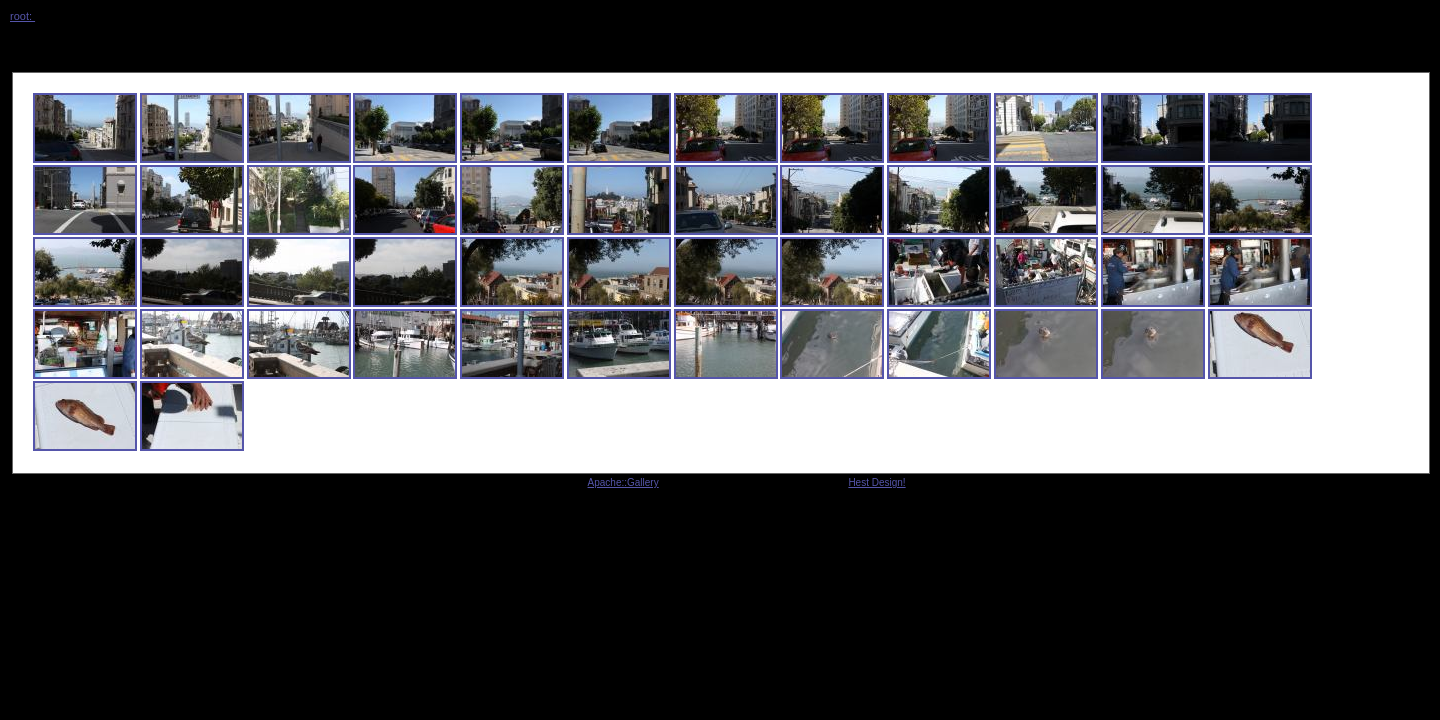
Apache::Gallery (623, 482)
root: (22, 16)
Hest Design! (876, 482)
